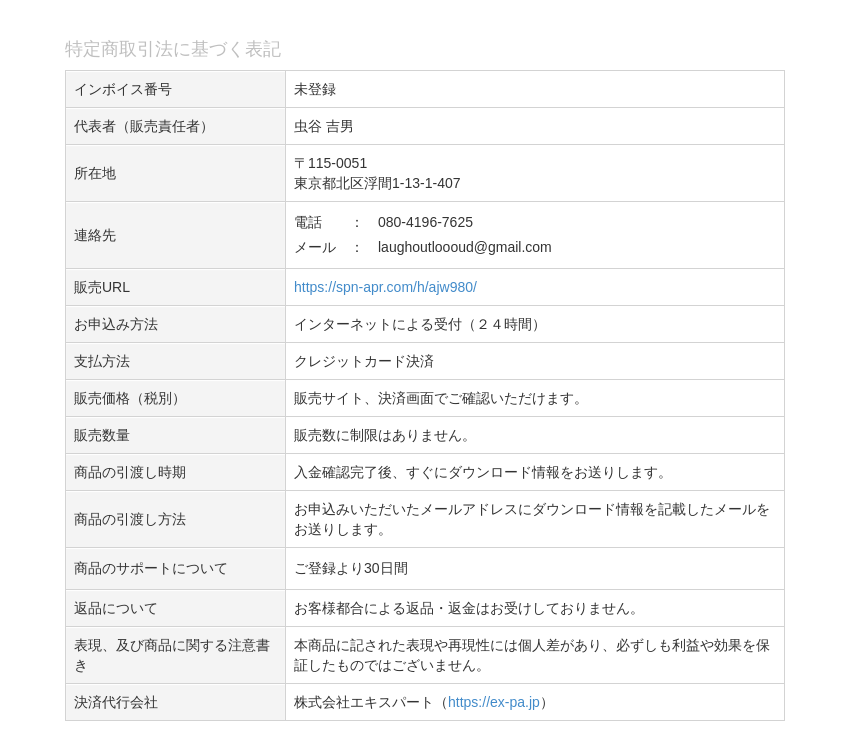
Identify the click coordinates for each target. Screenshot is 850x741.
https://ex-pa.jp (494, 702)
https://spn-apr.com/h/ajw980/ (385, 287)
